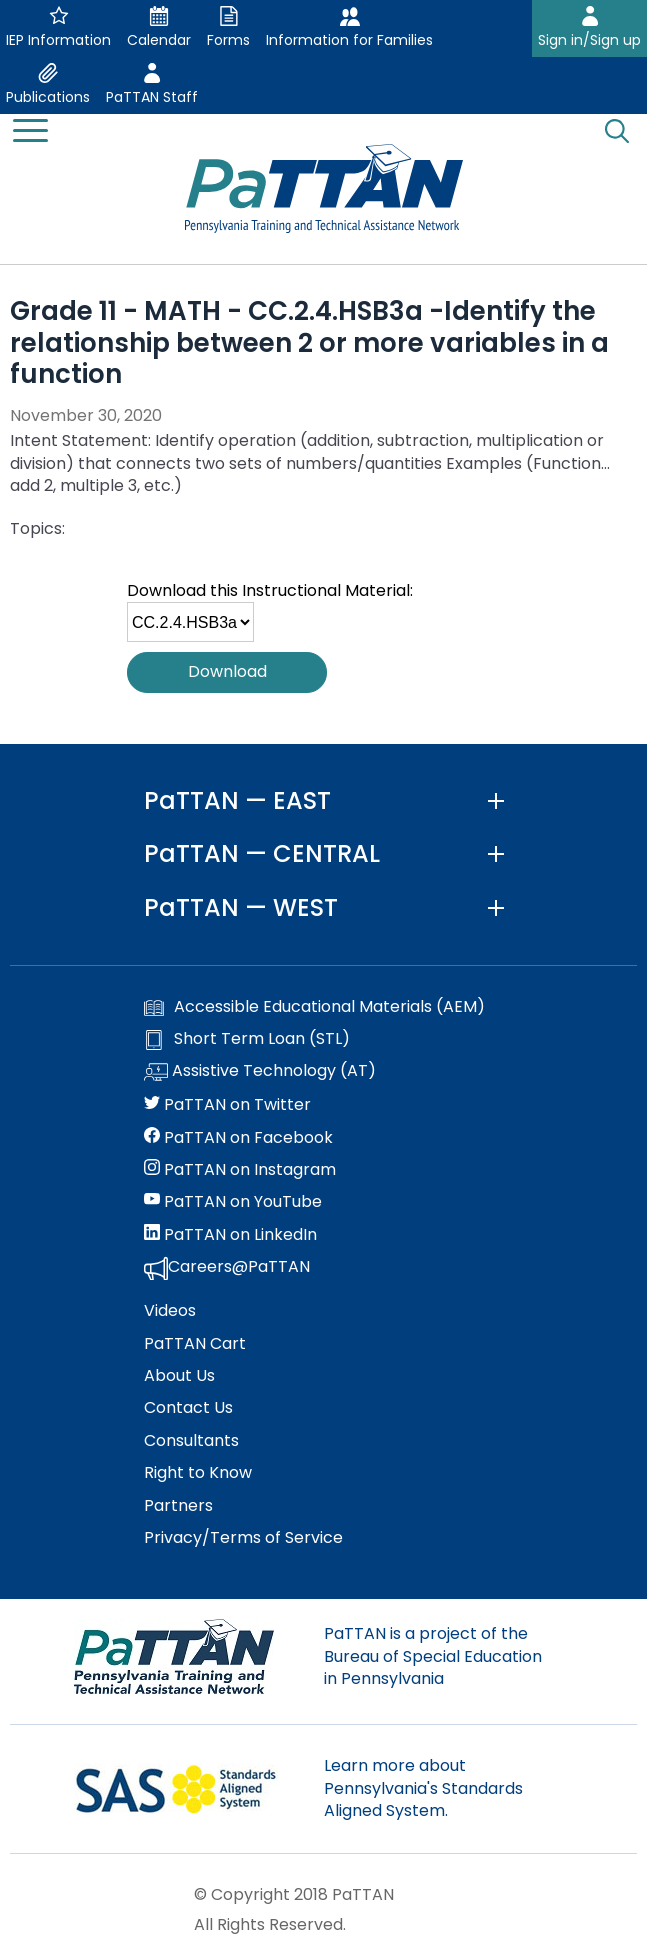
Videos (170, 1311)
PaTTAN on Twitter (227, 1105)
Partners (178, 1506)
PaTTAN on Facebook (238, 1138)
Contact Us (188, 1408)
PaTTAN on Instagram (240, 1170)
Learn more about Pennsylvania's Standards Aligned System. (423, 1788)
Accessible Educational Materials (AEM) (314, 1007)
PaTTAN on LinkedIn (230, 1235)
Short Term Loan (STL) (247, 1039)
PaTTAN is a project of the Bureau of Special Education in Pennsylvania (433, 1656)
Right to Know (198, 1473)
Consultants (191, 1441)
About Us (179, 1376)
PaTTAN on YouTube (233, 1202)
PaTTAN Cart (195, 1344)
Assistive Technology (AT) (260, 1072)
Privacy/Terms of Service (243, 1538)
